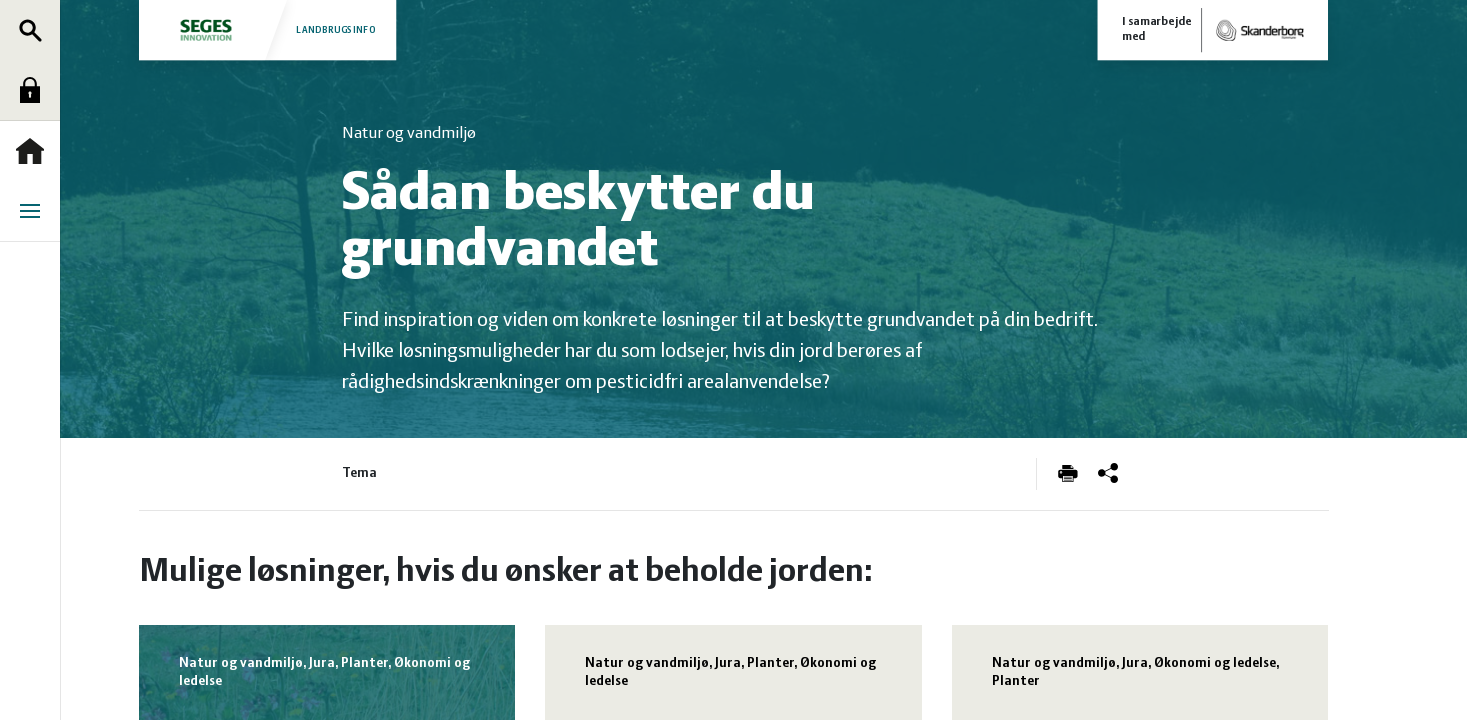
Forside (35, 151)
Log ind (35, 90)
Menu (35, 211)
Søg (35, 30)
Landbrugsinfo (266, 29)
